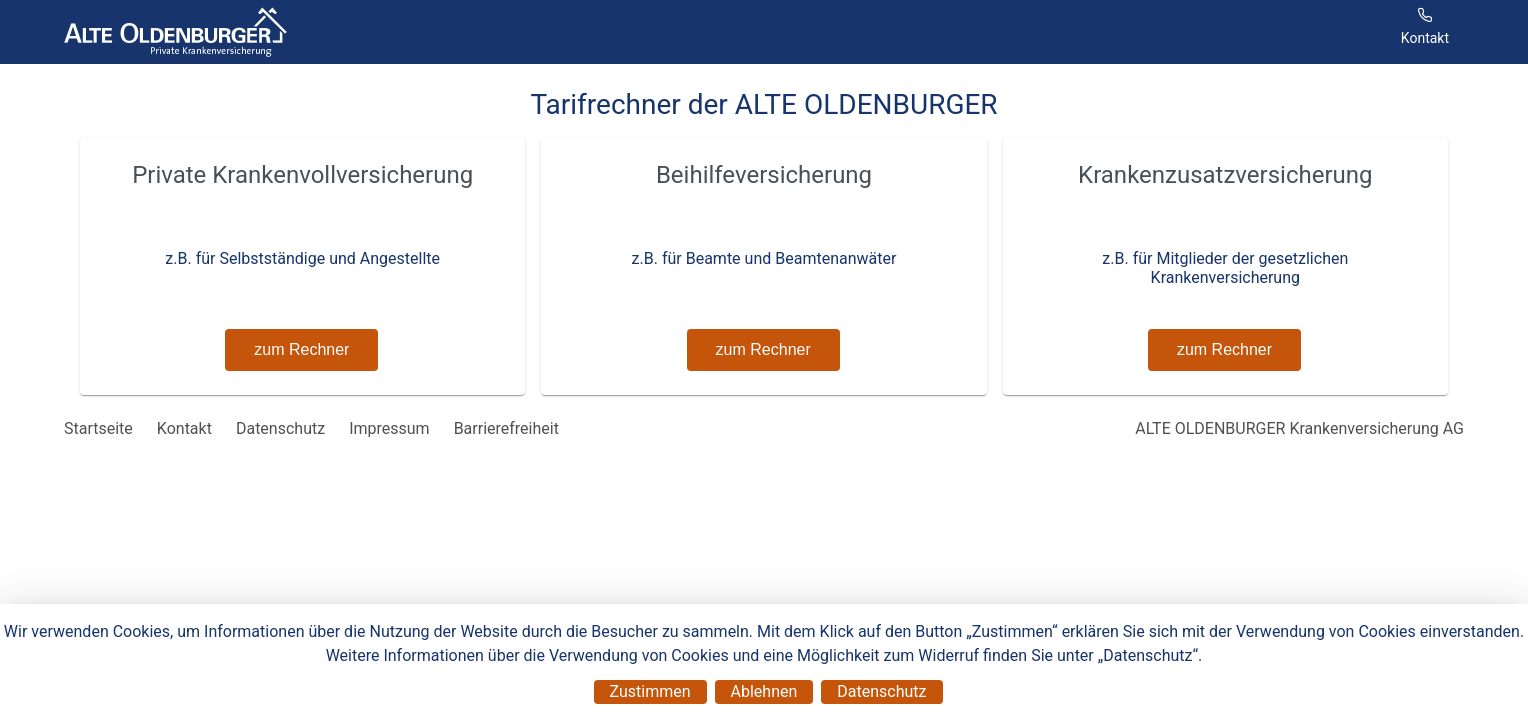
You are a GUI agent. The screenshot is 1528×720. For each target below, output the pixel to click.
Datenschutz (881, 691)
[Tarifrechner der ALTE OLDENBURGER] (175, 32)
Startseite (98, 428)
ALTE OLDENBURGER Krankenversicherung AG (1299, 428)
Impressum (389, 428)
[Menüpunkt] (1425, 32)
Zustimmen (650, 691)
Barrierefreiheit (506, 428)
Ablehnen (764, 691)
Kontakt (184, 428)
